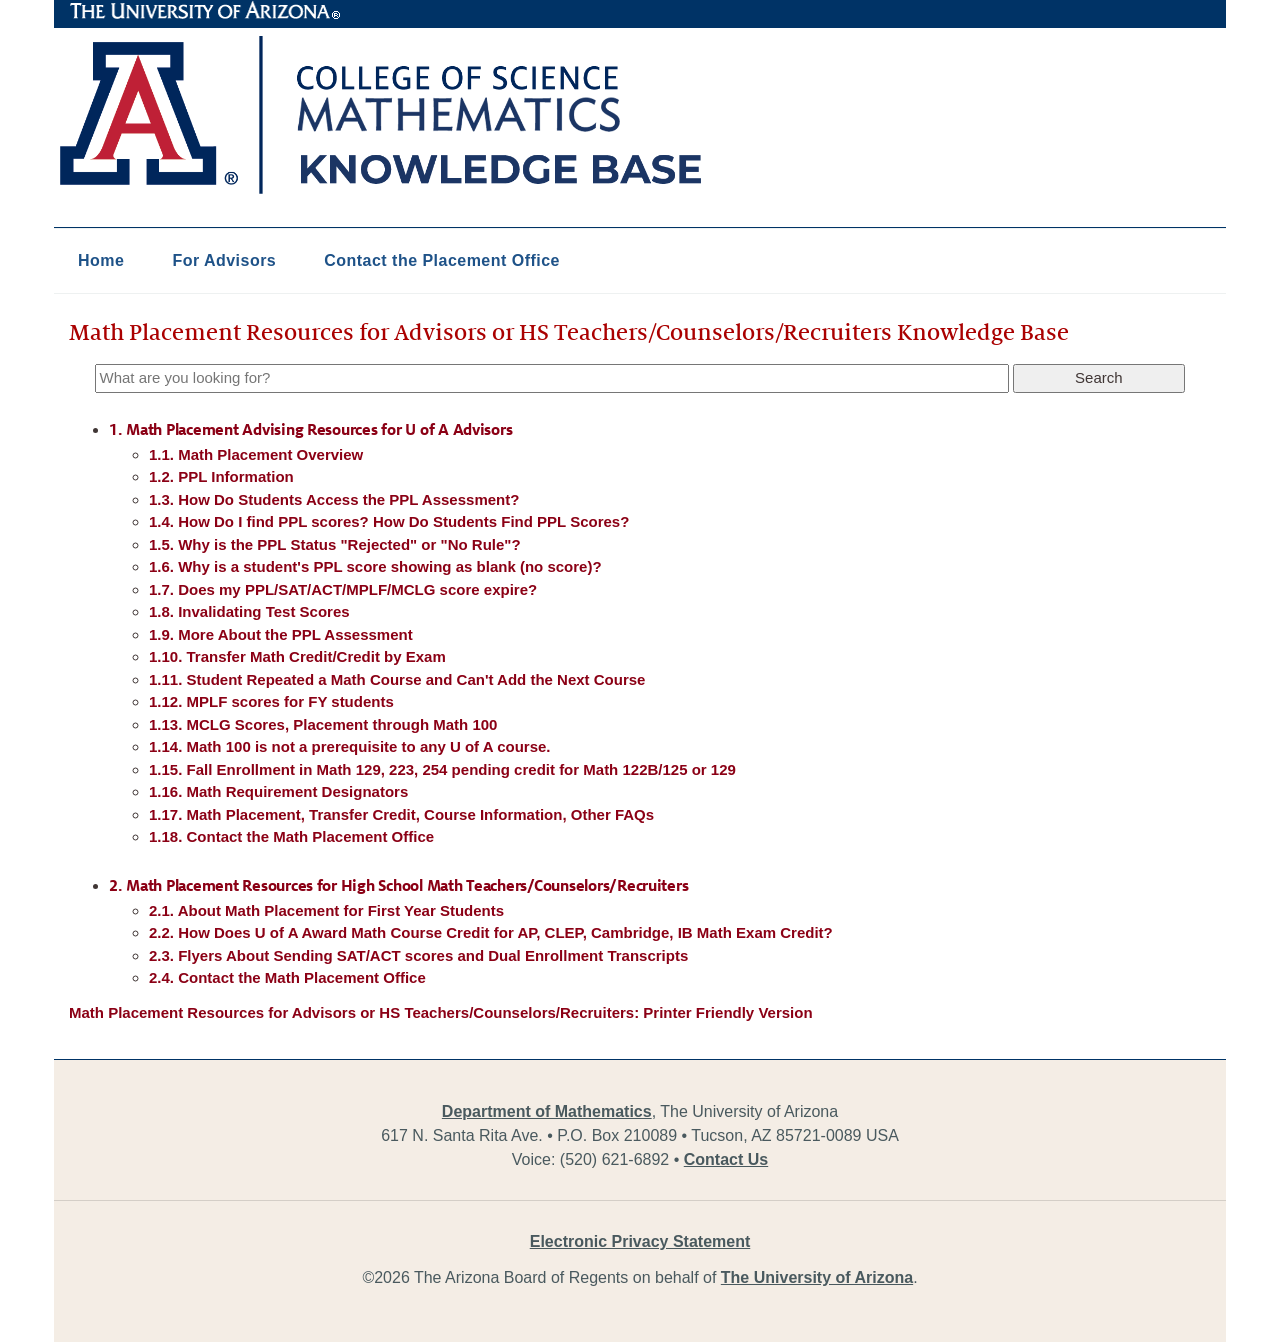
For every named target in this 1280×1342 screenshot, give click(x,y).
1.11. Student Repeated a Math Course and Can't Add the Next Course (397, 679)
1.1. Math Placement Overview (256, 454)
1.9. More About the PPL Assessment (281, 634)
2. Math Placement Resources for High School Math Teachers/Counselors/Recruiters (398, 886)
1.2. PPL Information (221, 476)
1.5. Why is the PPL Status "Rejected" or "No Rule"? (335, 544)
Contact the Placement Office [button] (442, 260)
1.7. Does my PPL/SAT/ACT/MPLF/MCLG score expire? (343, 589)
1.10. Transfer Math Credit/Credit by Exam (297, 656)
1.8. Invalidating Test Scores (249, 611)
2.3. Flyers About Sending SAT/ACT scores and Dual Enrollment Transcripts (418, 955)
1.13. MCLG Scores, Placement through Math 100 (323, 724)
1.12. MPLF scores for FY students (271, 701)
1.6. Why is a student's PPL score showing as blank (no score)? (375, 566)
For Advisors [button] (224, 260)
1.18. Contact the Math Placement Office (291, 836)
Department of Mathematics (547, 1111)
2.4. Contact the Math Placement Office (287, 977)
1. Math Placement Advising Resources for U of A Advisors (310, 430)
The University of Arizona (205, 11)
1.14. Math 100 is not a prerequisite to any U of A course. (350, 746)
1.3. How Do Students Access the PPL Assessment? (334, 499)
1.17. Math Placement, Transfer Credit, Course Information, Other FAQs (401, 814)
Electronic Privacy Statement (640, 1241)
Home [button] (101, 260)
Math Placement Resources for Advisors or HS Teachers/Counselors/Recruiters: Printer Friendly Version (441, 1012)
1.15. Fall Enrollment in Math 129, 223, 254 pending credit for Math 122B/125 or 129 (442, 769)
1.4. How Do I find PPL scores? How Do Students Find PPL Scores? (389, 521)
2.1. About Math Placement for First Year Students (326, 910)
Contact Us (726, 1159)
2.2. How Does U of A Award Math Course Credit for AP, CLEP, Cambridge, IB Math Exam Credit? (491, 932)
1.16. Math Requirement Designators (278, 791)
